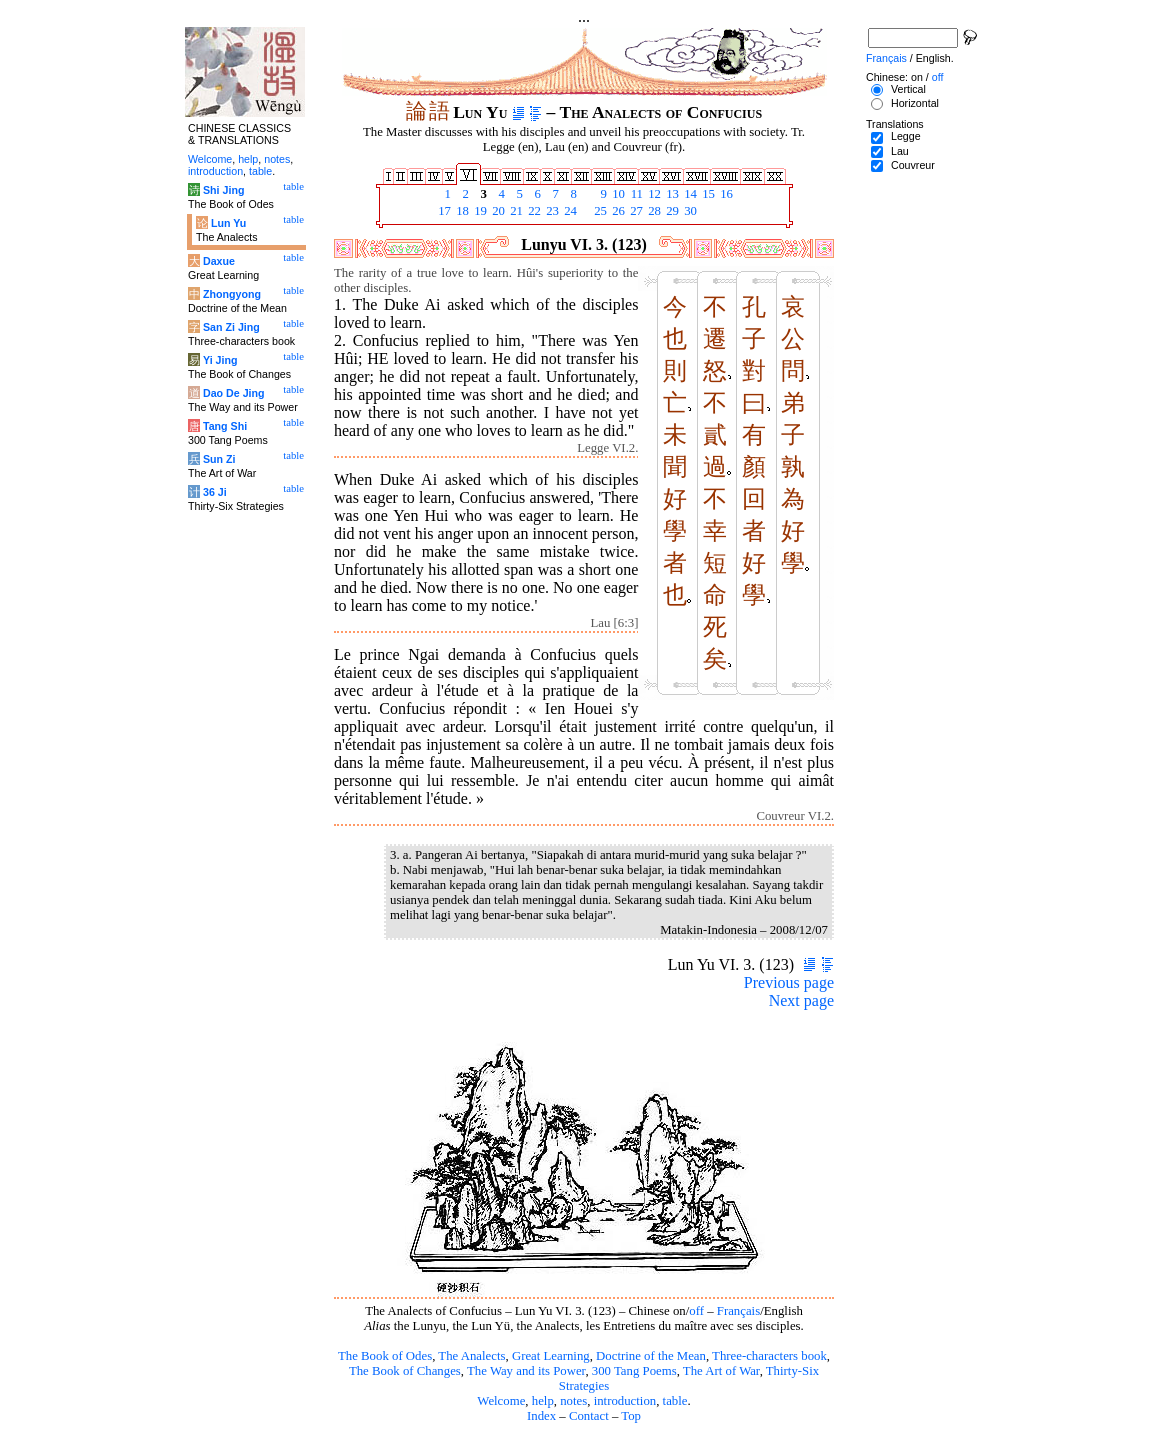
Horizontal (915, 103)
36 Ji (215, 492)
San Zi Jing (231, 327)
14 (689, 194)
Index (541, 1416)
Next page (801, 1000)
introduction (625, 1401)
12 (653, 194)
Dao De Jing (234, 393)
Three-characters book (769, 1356)
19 (479, 211)
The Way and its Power (526, 1371)
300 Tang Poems (634, 1371)
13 (671, 194)
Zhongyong (232, 294)
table (675, 1401)
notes (573, 1401)
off (696, 1311)
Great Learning (551, 1356)
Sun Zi (219, 459)
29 (671, 211)
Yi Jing (220, 360)
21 (515, 211)
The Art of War (721, 1371)
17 (443, 211)
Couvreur (913, 165)
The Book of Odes (385, 1356)
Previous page (789, 982)
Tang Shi (225, 426)
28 (653, 211)
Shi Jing (223, 190)
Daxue (219, 261)
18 (461, 211)
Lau (900, 151)
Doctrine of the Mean (651, 1356)
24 (569, 211)
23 (551, 211)
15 (707, 194)
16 (725, 194)
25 (599, 211)
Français (738, 1311)
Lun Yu (228, 223)
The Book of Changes (405, 1371)
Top (631, 1416)
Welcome (501, 1401)
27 (635, 211)
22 (533, 211)
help (543, 1401)
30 (689, 211)
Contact (589, 1416)
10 (617, 194)
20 (497, 211)
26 (617, 211)
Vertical (908, 89)
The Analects (471, 1356)
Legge (906, 136)
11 (635, 194)
